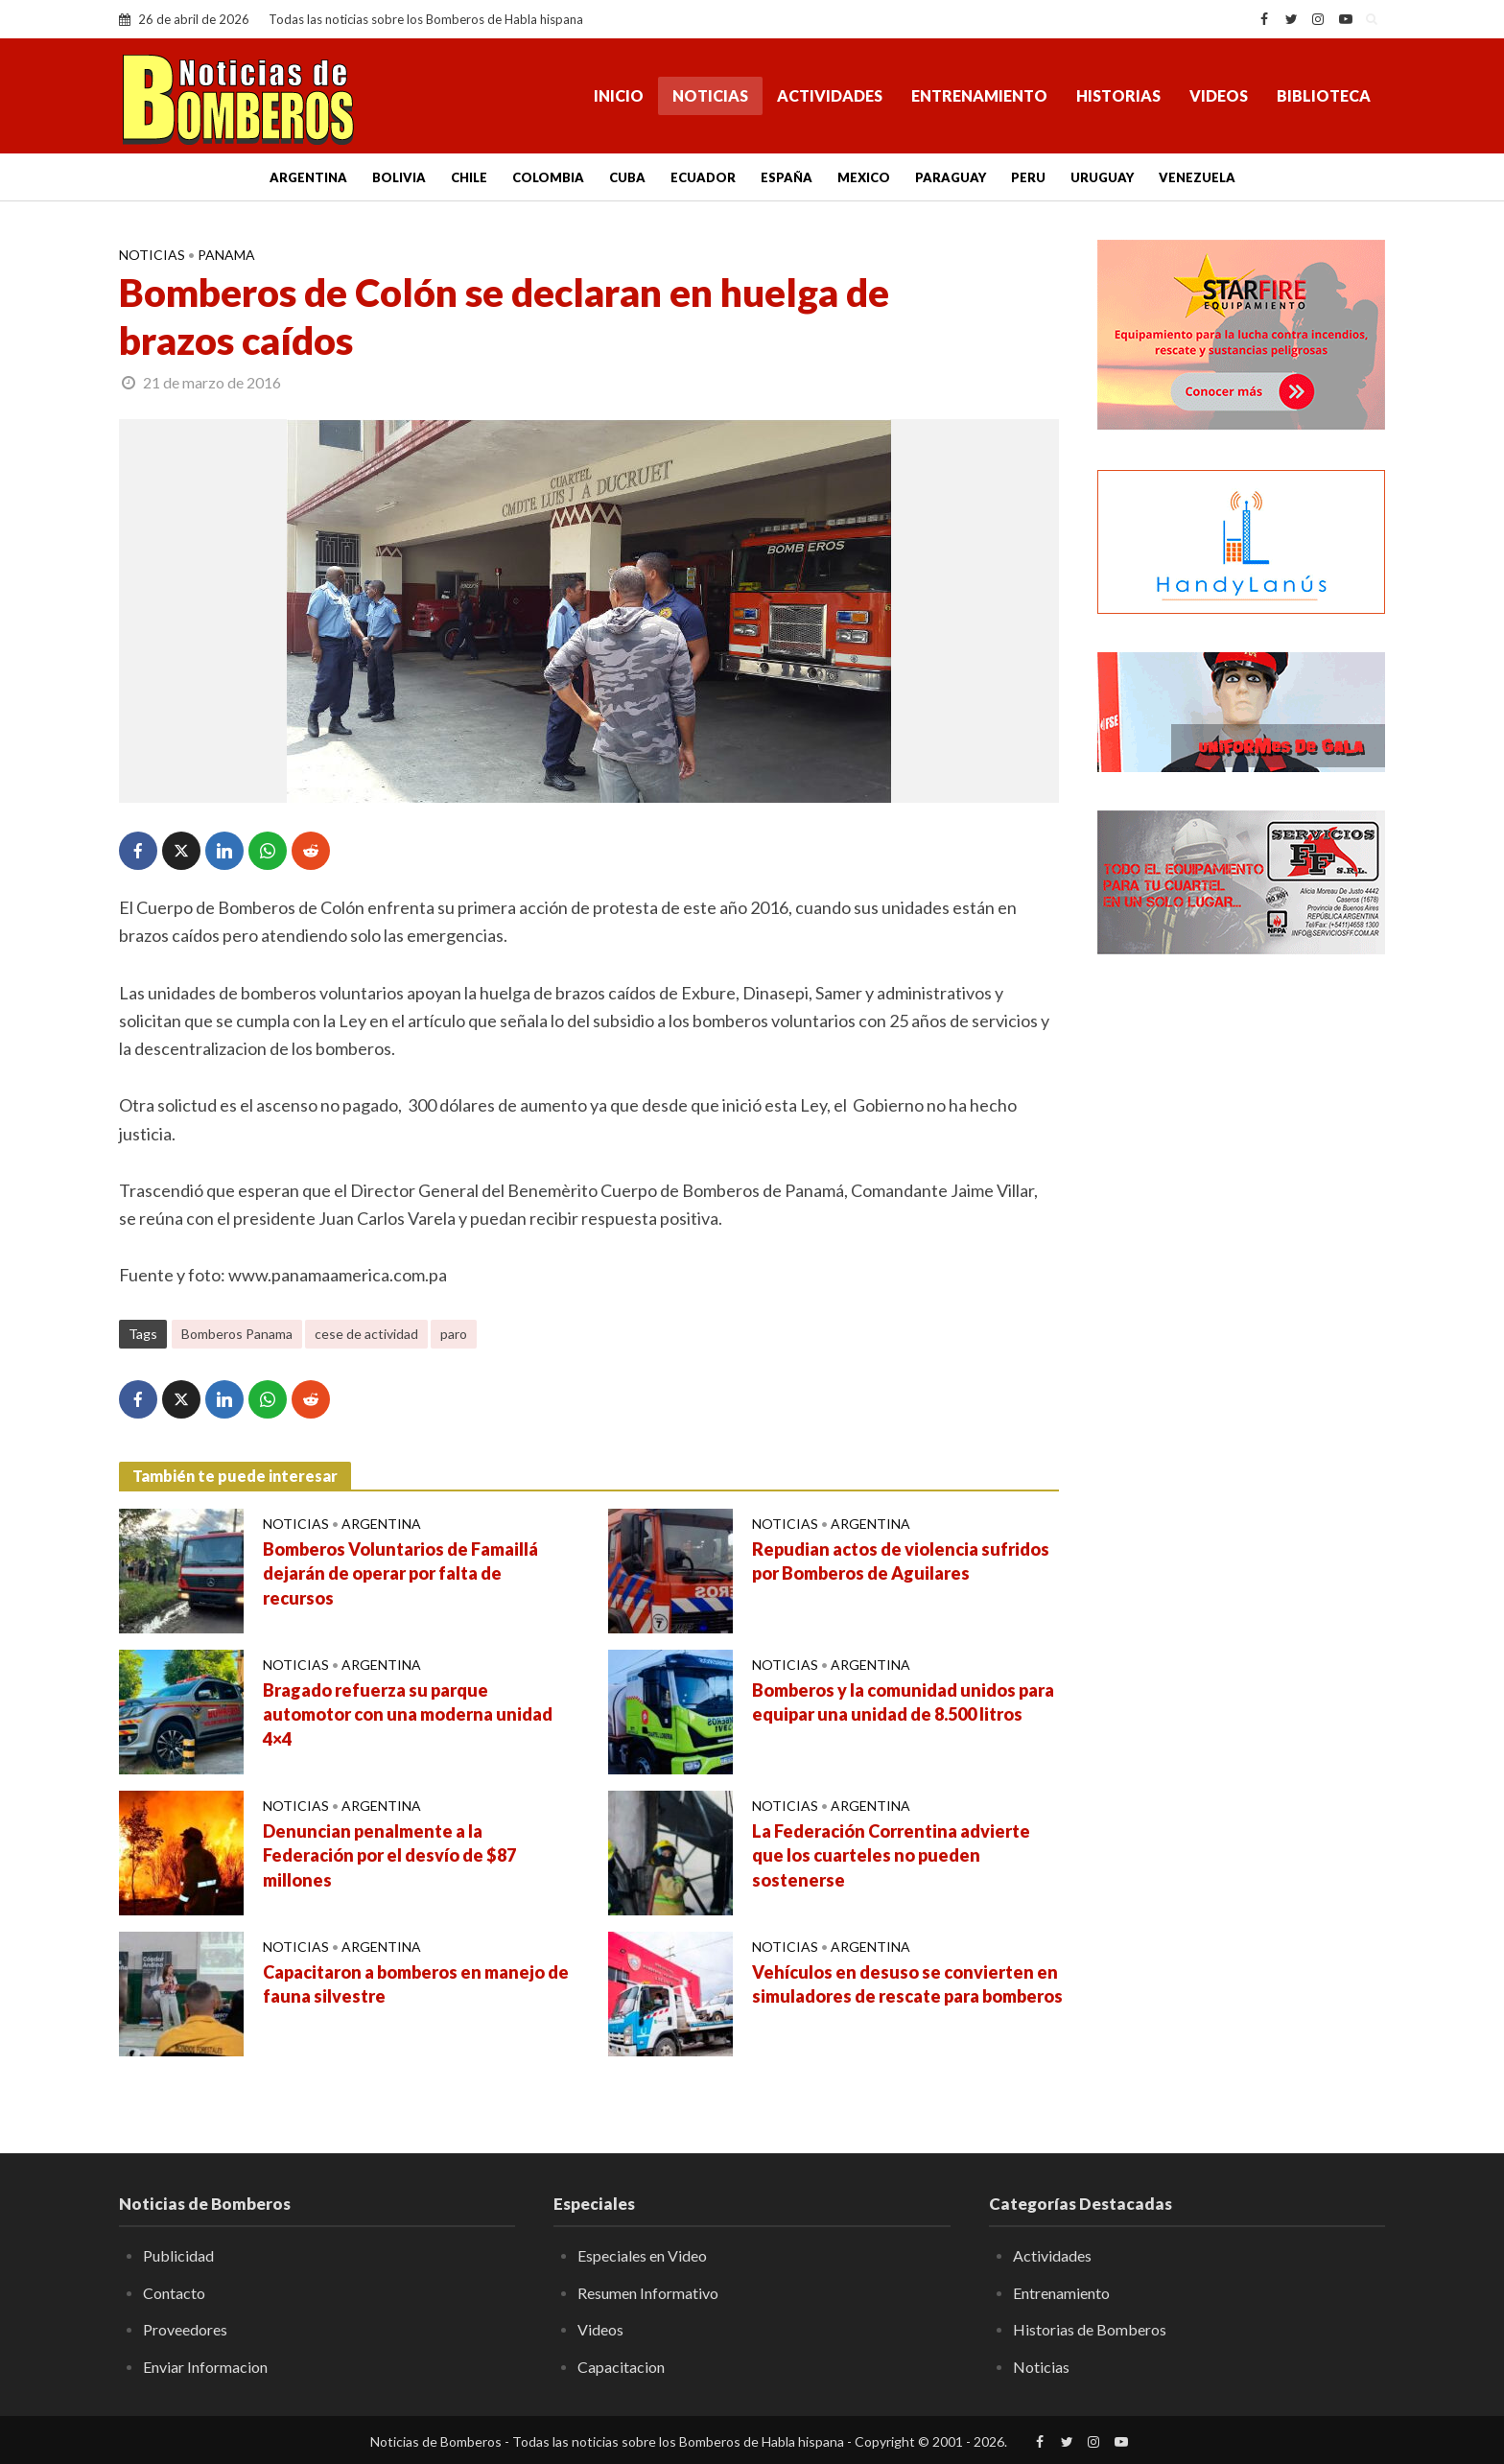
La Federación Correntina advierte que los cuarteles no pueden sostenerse (891, 1855)
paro (453, 1334)
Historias (1118, 95)
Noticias (710, 95)
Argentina (308, 177)
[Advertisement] (1241, 1280)
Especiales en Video (642, 2255)
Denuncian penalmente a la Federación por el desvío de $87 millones (389, 1855)
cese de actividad (366, 1334)
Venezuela (1197, 177)
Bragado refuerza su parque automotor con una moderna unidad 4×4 (407, 1714)
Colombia (548, 177)
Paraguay (950, 177)
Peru (1028, 177)
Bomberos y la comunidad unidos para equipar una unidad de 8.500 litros (903, 1702)
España (786, 177)
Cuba (627, 177)
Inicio (619, 95)
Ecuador (703, 177)
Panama (226, 254)
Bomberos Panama (237, 1334)
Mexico (863, 177)
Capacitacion (621, 2367)
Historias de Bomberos (1089, 2329)
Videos (1218, 95)
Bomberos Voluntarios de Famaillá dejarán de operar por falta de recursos (400, 1573)
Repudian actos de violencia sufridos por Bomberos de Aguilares (900, 1561)
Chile (469, 177)
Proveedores (185, 2329)
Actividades (829, 95)
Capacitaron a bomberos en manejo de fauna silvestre (416, 1984)
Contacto (174, 2293)
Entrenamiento (979, 95)
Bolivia (399, 177)
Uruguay (1102, 177)
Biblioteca (1324, 95)
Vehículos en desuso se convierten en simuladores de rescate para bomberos (907, 1984)
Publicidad (178, 2255)
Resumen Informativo (647, 2293)
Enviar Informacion (205, 2367)
